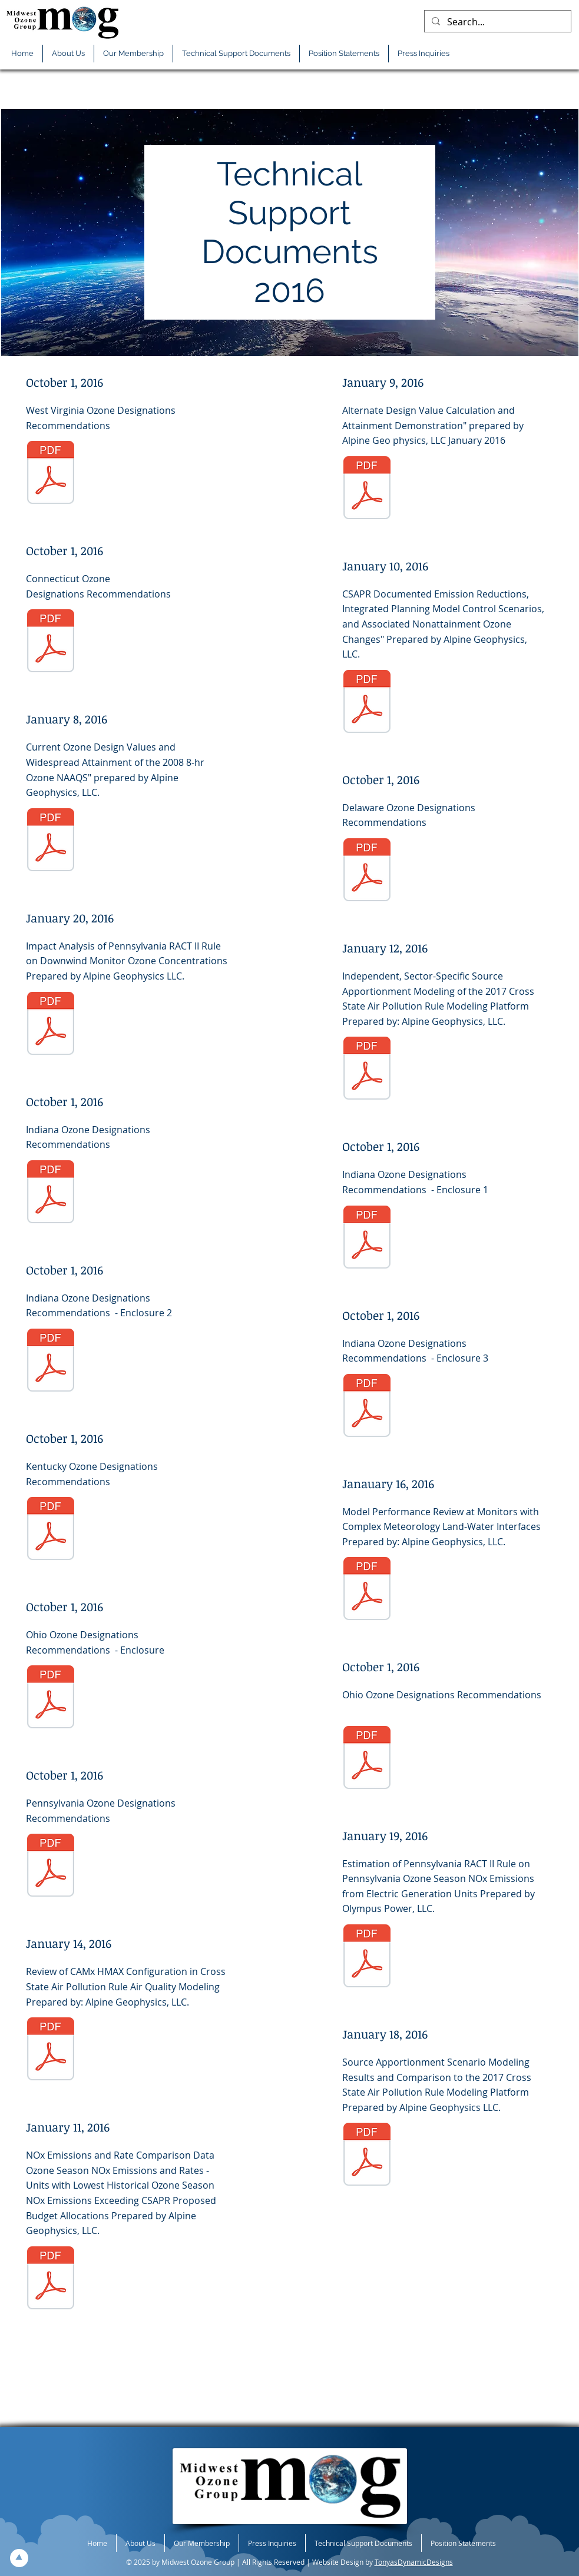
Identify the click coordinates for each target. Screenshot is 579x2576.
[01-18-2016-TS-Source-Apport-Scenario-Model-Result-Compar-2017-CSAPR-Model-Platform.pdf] (366, 2155)
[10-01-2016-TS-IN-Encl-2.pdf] (50, 1361)
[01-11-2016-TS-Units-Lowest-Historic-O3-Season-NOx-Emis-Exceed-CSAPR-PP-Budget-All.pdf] (50, 2279)
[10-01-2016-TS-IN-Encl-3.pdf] (366, 1407)
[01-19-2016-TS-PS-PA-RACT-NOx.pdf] (366, 1957)
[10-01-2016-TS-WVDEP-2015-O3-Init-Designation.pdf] (50, 474)
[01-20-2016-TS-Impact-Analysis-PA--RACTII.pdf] (50, 1025)
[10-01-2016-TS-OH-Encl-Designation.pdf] (50, 1698)
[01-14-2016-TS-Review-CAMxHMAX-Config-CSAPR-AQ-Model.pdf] (50, 2050)
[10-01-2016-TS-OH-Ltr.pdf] (366, 1759)
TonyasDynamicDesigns (414, 2562)
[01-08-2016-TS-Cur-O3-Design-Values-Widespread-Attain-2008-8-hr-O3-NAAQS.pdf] (50, 841)
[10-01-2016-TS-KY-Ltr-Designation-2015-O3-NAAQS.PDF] (50, 1530)
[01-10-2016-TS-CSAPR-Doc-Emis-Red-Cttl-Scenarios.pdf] (366, 703)
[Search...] (496, 22)
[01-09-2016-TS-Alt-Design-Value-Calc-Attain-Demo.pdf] (366, 489)
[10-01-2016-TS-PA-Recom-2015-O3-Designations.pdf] (50, 1866)
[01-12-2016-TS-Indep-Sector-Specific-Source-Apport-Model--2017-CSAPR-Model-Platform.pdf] (366, 1069)
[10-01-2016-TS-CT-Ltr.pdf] (50, 642)
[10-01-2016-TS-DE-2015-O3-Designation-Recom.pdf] (366, 871)
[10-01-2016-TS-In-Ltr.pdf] (50, 1193)
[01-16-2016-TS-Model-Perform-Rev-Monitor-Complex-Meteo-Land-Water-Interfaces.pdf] (366, 1590)
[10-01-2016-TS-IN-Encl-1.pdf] (366, 1238)
